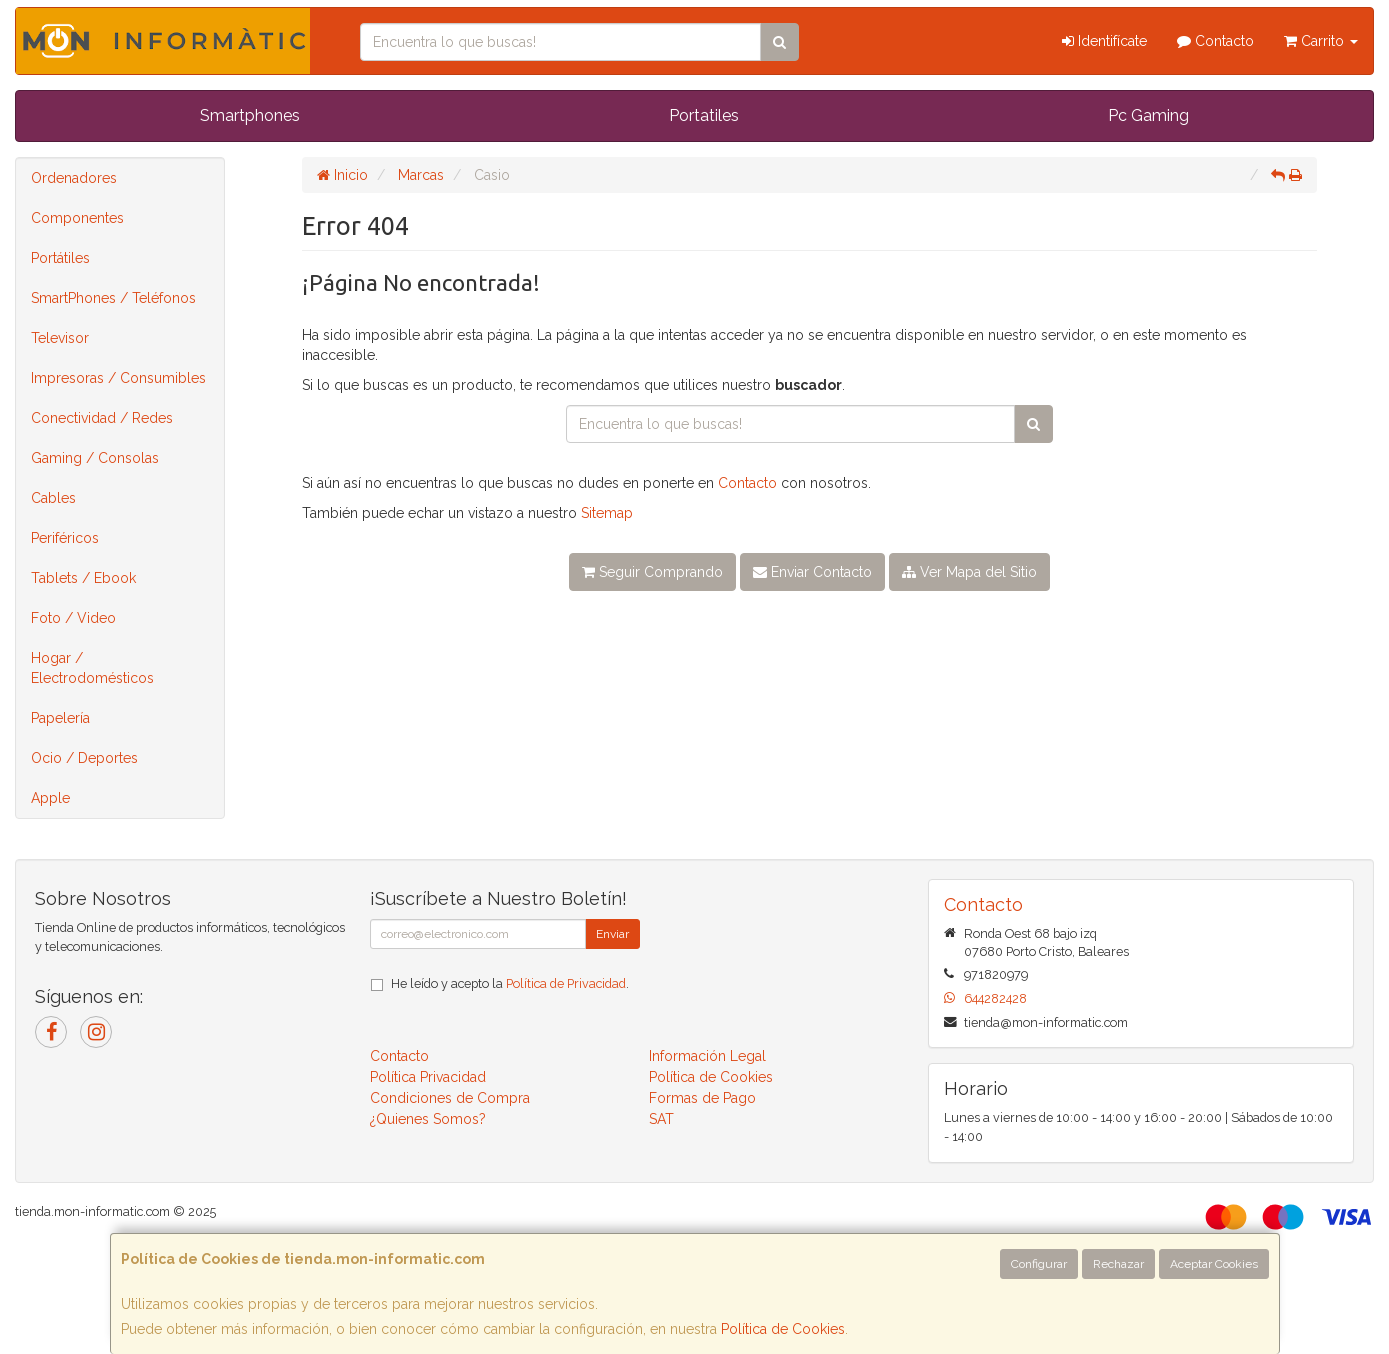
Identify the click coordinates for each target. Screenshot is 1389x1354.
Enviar (612, 934)
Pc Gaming (1148, 115)
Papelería (60, 718)
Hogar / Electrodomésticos (92, 668)
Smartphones (250, 115)
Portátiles (60, 258)
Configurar (1039, 1264)
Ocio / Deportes (84, 758)
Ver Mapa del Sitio (969, 572)
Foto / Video (73, 618)
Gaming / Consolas (95, 458)
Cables (53, 498)
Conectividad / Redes (102, 418)
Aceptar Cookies (1214, 1264)
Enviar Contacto (812, 572)
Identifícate (1104, 41)
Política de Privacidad (566, 983)
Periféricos (65, 538)
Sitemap (607, 513)
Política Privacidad (428, 1077)
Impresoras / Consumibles (118, 378)
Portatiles (704, 115)
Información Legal (707, 1056)
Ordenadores (74, 178)
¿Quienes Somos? (428, 1119)
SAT (661, 1119)
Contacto (1215, 41)
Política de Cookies (783, 1329)
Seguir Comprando (652, 572)
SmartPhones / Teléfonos (113, 298)
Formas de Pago (702, 1098)
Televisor (60, 338)
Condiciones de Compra (450, 1098)
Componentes (77, 218)
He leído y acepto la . (510, 983)
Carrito (1321, 41)
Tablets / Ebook (83, 578)
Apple (50, 798)
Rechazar (1118, 1264)
